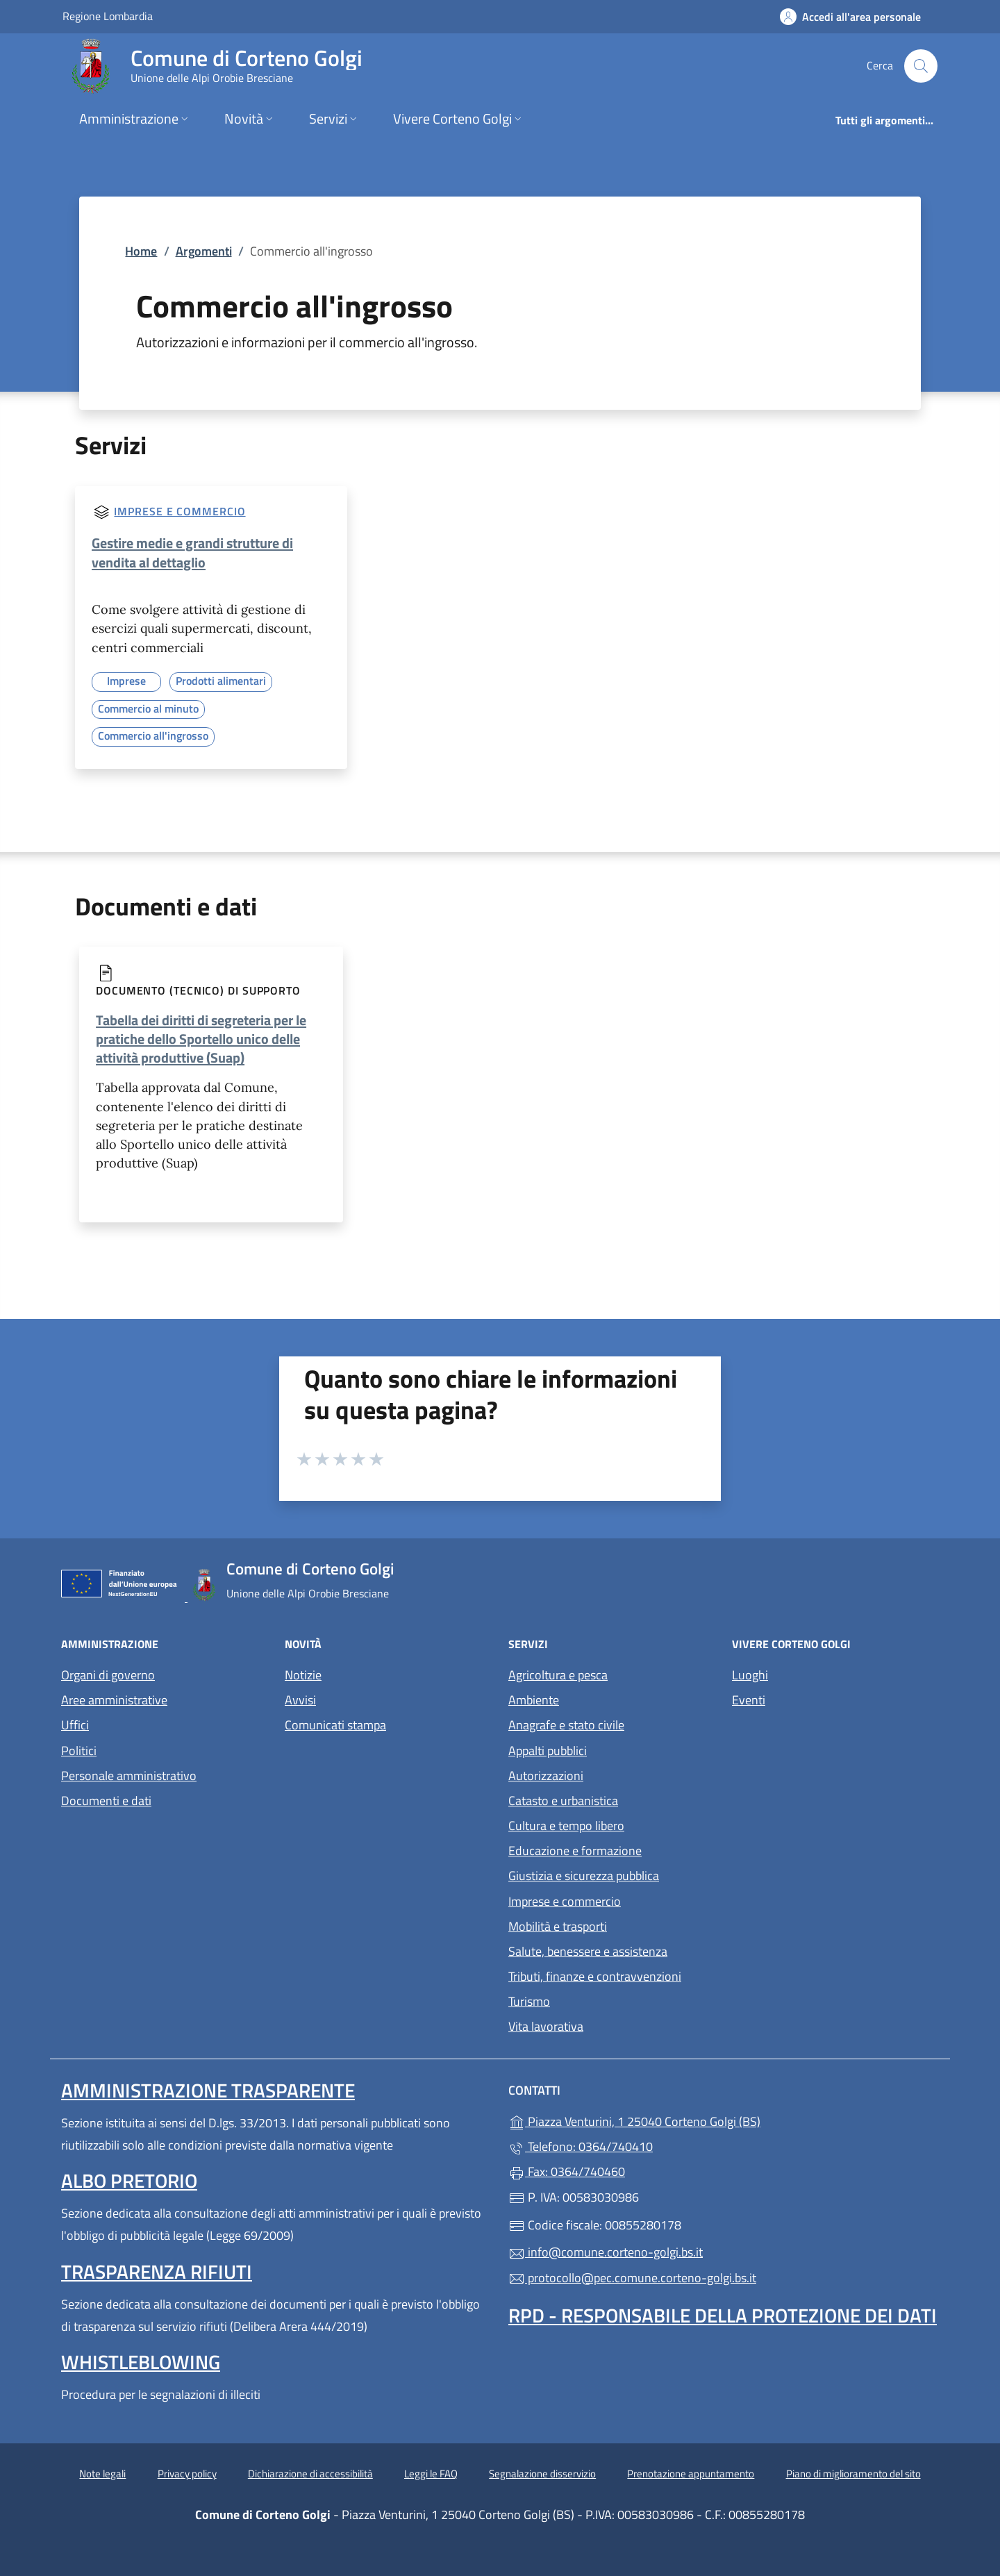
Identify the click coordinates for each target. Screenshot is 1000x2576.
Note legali (102, 2474)
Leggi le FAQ (431, 2474)
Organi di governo (108, 1674)
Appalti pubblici (547, 1750)
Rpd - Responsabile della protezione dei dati (722, 2315)
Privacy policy (187, 2474)
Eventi (748, 1699)
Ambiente (533, 1699)
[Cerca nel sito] (921, 66)
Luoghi (750, 1674)
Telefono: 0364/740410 (580, 2146)
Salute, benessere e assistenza (587, 1951)
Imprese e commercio (179, 511)
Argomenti (204, 251)
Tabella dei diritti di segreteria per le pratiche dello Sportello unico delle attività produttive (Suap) (201, 1038)
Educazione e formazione (575, 1850)
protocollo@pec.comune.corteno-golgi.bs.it (632, 2277)
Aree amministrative (114, 1699)
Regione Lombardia (107, 15)
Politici (79, 1750)
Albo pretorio (129, 2180)
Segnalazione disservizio (542, 2474)
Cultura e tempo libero (566, 1825)
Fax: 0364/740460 (566, 2171)
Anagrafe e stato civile (566, 1724)
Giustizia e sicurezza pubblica (583, 1875)
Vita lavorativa (545, 2026)
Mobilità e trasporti (557, 1926)
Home (141, 251)
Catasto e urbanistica (563, 1800)
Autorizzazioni (545, 1775)
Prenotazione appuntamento (690, 2474)
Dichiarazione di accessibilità (310, 2474)
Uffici (75, 1724)
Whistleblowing (140, 2362)
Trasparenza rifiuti (156, 2271)
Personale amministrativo (129, 1775)
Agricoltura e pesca (558, 1674)
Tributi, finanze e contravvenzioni (594, 1976)
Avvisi (300, 1699)
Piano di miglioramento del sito (853, 2474)
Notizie (303, 1674)
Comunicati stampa (335, 1724)
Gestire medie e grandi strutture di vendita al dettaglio (192, 552)
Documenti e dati (106, 1800)
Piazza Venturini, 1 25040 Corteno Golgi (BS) (698, 2120)
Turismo (529, 2001)
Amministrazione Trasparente (208, 2090)
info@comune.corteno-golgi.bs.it (605, 2252)
